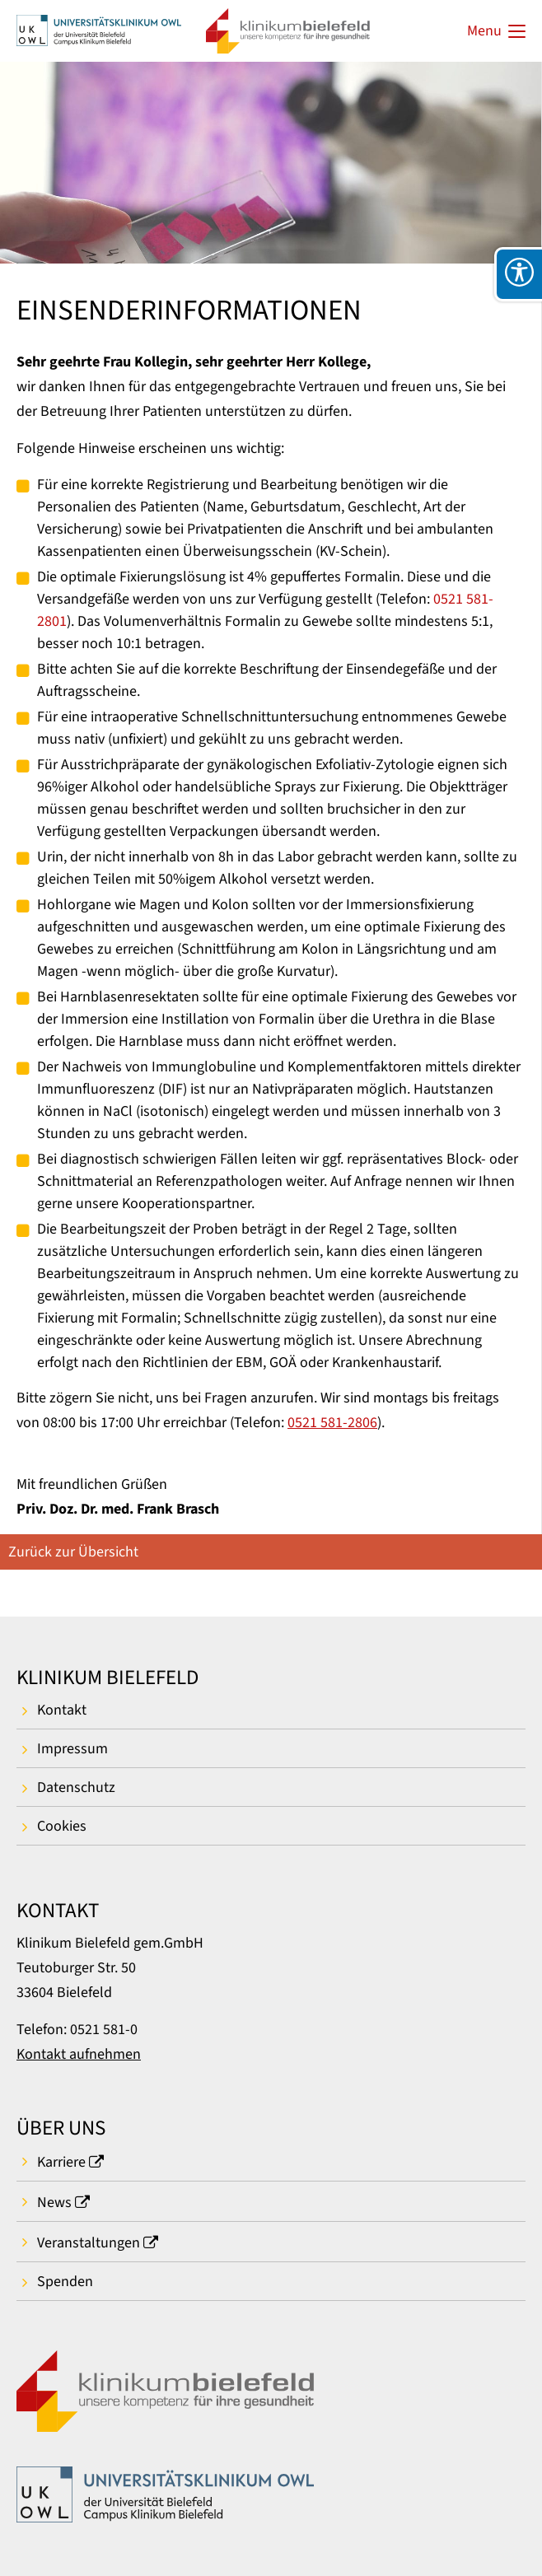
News (54, 2202)
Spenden (65, 2281)
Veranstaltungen (88, 2243)
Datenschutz (76, 1787)
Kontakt (61, 1710)
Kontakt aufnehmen (78, 2054)
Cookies (61, 1826)
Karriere (61, 2162)
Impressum (72, 1748)
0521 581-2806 (332, 1422)
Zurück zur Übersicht (73, 1552)
